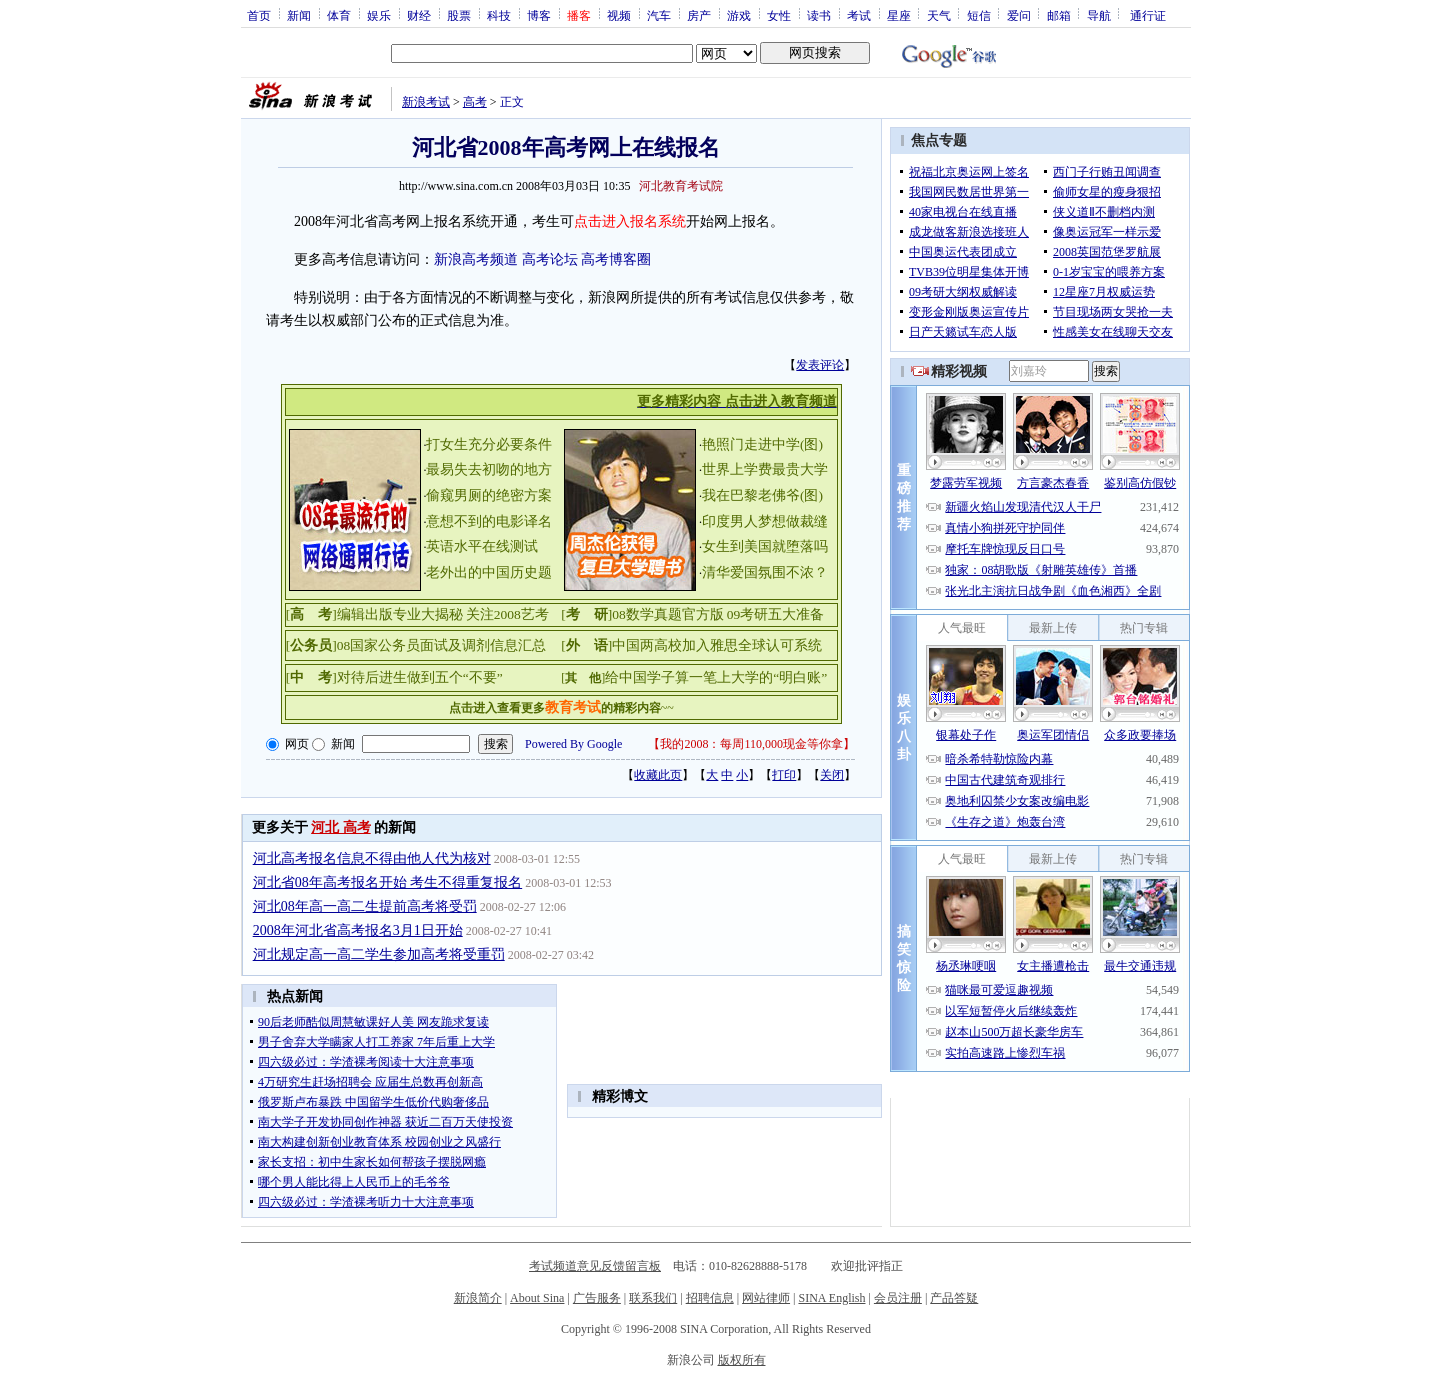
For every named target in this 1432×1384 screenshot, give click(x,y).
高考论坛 (550, 259)
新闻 (299, 15)
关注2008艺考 (507, 614)
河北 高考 (341, 827)
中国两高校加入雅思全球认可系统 (717, 645)
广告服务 (597, 1298)
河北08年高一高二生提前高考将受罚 (365, 906)
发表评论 (820, 365)
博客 (539, 15)
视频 (619, 15)
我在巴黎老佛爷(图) (762, 495)
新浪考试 (426, 102)
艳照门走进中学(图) (762, 444)
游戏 (739, 15)
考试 (859, 15)
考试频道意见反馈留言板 (595, 1266)
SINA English (831, 1298)
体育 (339, 15)
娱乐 (379, 15)
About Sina (537, 1298)
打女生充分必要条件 (489, 444)
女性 (779, 15)
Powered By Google (573, 744)
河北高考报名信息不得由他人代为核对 (372, 858)
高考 (475, 102)
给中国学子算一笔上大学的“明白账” (716, 677)
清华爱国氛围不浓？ (765, 572)
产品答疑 (954, 1298)
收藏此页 (658, 775)
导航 (1099, 15)
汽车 (659, 15)
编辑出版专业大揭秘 (400, 614)
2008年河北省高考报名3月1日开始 (358, 930)
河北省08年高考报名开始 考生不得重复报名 (388, 882)
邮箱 (1059, 15)
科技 (499, 15)
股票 (459, 15)
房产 (699, 15)
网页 (297, 744)
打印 (784, 775)
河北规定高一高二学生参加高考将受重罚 (379, 954)
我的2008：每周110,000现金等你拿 (751, 744)
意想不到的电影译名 (489, 521)
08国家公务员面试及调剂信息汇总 (442, 645)
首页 (259, 15)
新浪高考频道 (476, 259)
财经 (419, 15)
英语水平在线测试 (482, 546)
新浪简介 (478, 1298)
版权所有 (742, 1360)
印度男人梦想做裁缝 (765, 521)
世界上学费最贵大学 (765, 469)
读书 (819, 15)
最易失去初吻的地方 (489, 469)
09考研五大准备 (776, 614)
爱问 (1019, 15)
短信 (979, 15)
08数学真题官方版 (668, 614)
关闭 (832, 775)
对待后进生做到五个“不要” (420, 677)
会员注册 (898, 1298)
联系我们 (653, 1298)
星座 (899, 15)
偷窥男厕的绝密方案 (489, 495)
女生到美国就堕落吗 (765, 546)
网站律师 (766, 1298)
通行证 (1148, 15)
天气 (939, 15)
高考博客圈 (616, 259)
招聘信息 (710, 1298)
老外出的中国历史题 (489, 572)
